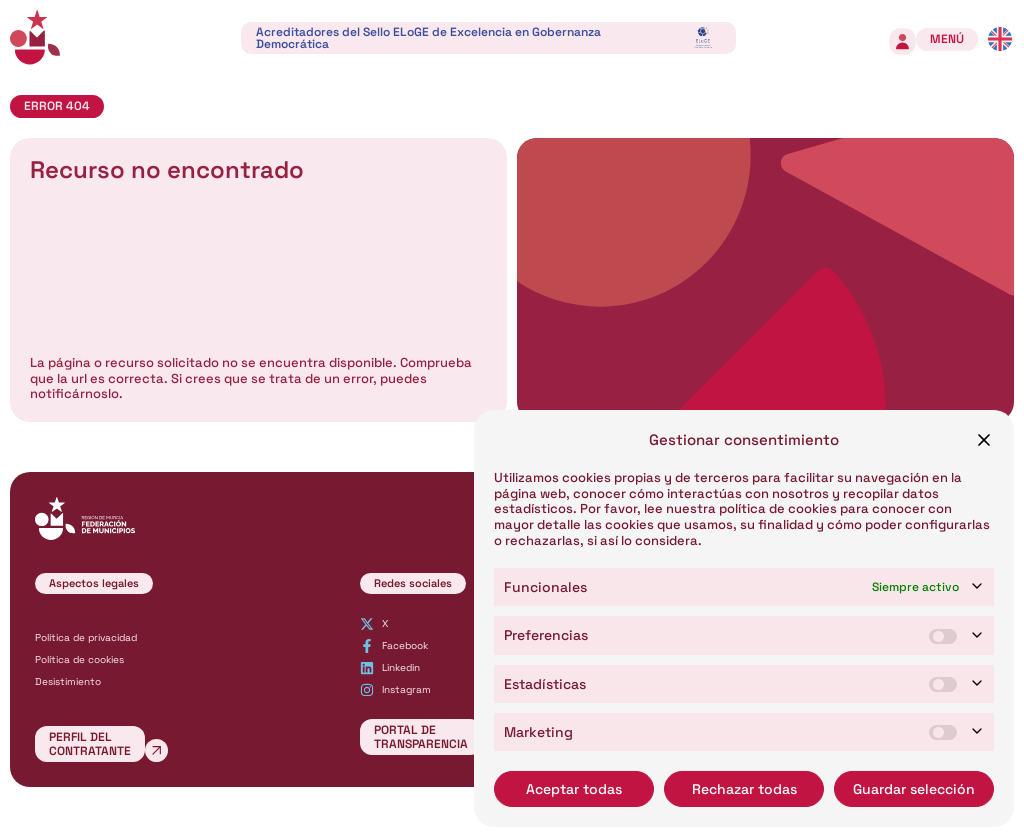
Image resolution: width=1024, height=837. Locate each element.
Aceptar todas (574, 789)
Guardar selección (914, 789)
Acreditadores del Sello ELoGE (428, 38)
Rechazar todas (744, 789)
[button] (984, 440)
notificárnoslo (74, 393)
